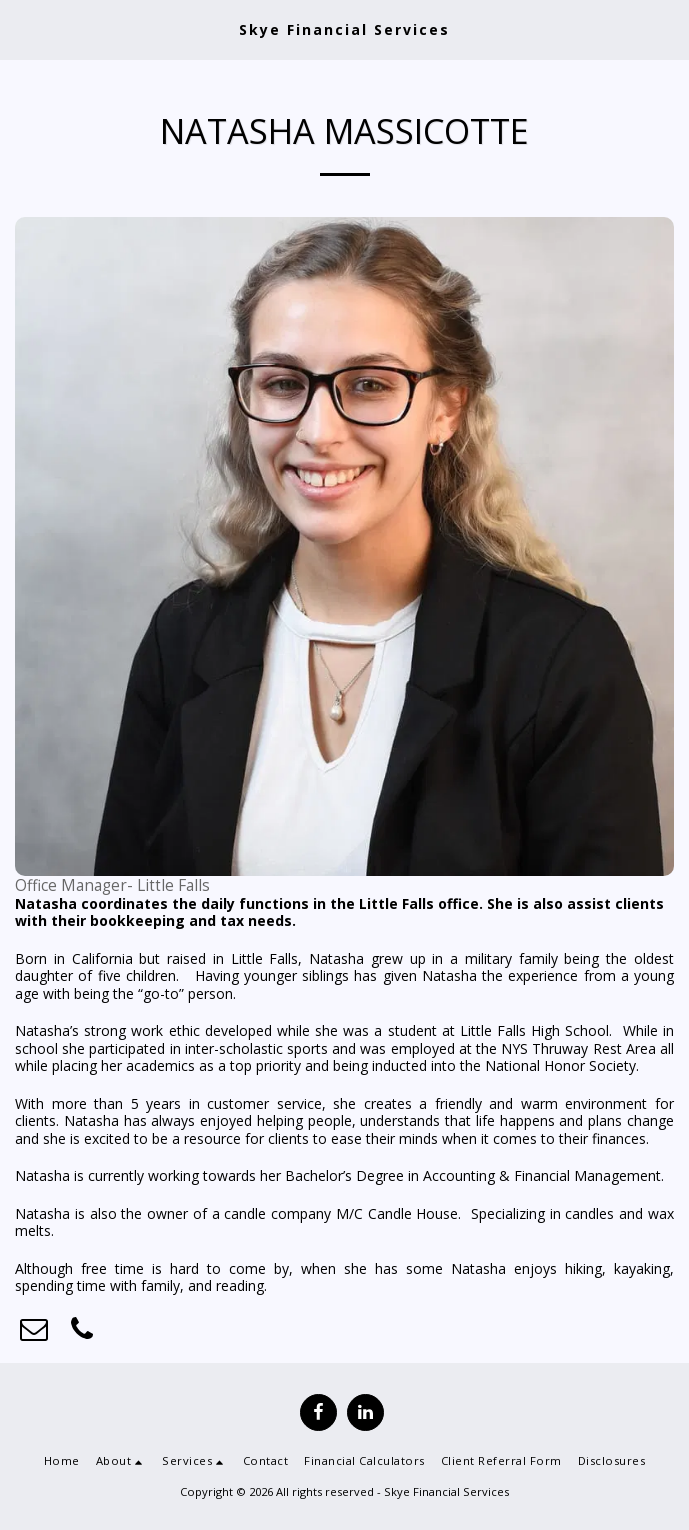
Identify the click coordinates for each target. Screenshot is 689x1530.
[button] (22, 28)
